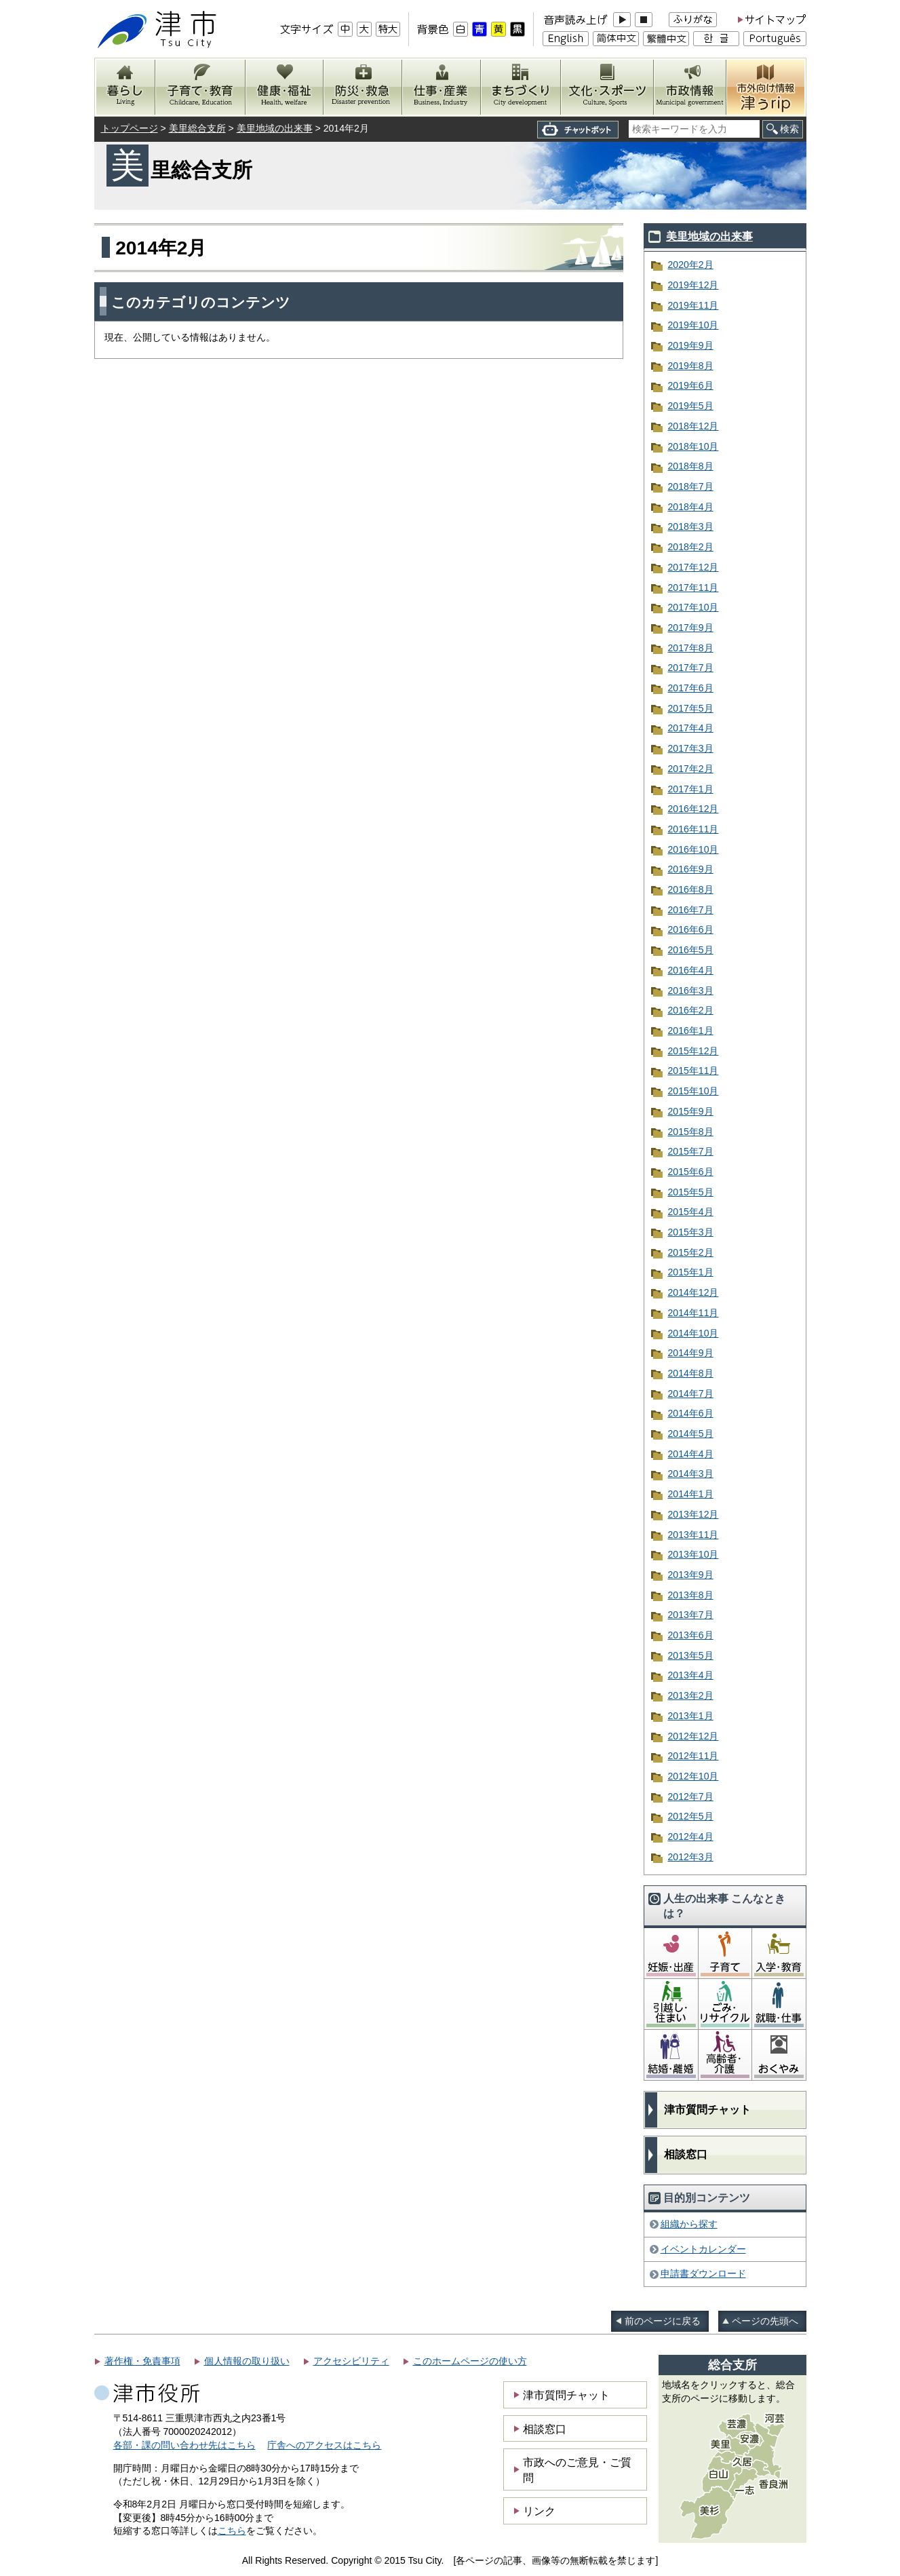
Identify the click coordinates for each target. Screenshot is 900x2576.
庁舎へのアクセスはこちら (324, 2445)
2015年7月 (690, 1151)
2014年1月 (690, 1493)
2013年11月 (693, 1534)
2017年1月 (690, 789)
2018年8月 (690, 466)
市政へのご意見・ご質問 (577, 2469)
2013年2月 (690, 1695)
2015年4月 (690, 1211)
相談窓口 (685, 2154)
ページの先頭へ (765, 2320)
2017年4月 (690, 728)
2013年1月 (690, 1715)
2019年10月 (693, 325)
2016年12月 (693, 808)
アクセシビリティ (351, 2361)
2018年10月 (693, 446)
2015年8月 (690, 1131)
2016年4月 (690, 970)
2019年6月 (690, 385)
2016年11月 (693, 829)
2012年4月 (690, 1836)
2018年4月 (690, 506)
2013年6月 (690, 1635)
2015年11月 (693, 1070)
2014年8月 (690, 1373)
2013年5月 (690, 1655)
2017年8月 (690, 647)
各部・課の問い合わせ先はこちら (184, 2445)
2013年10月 (693, 1554)
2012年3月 (690, 1856)
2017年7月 (690, 667)
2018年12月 (693, 426)
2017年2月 (690, 768)
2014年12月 (693, 1292)
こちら (232, 2530)
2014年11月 (693, 1312)
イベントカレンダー (703, 2249)
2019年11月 (693, 305)
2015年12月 (693, 1050)
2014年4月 (690, 1453)
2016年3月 (690, 990)
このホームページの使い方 (470, 2361)
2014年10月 (693, 1333)
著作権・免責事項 (142, 2361)
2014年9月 (690, 1352)
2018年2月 (690, 546)
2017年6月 (690, 688)
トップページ (129, 128)
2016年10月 (693, 849)
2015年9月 (690, 1111)
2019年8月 (690, 365)
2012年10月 (693, 1776)
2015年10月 (693, 1090)
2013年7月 (690, 1614)
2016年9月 (690, 869)
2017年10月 (693, 607)
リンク (539, 2511)
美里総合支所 (197, 128)
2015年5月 (690, 1192)
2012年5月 (690, 1816)
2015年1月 (690, 1272)
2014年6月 (690, 1413)
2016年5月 (690, 949)
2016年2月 (690, 1010)
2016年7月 (690, 909)
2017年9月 (690, 627)
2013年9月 (690, 1574)
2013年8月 (690, 1595)
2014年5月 (690, 1433)
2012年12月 (693, 1736)
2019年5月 (690, 405)
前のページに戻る (663, 2320)
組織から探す (689, 2223)
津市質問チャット (707, 2109)
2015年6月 (690, 1171)
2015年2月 (690, 1252)
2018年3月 (690, 526)
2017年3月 (690, 748)
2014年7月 (690, 1393)
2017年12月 (693, 567)
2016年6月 (690, 929)
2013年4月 (690, 1675)
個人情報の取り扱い (247, 2361)
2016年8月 (690, 889)
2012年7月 (690, 1796)
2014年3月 (690, 1473)
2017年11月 (693, 587)
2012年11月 (693, 1755)
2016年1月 (690, 1030)
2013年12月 (693, 1514)
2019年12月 (693, 285)
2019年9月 (690, 345)
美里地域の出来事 (275, 128)
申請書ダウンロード (703, 2273)
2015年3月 (690, 1232)
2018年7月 (690, 486)
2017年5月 (690, 708)
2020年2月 (690, 264)
